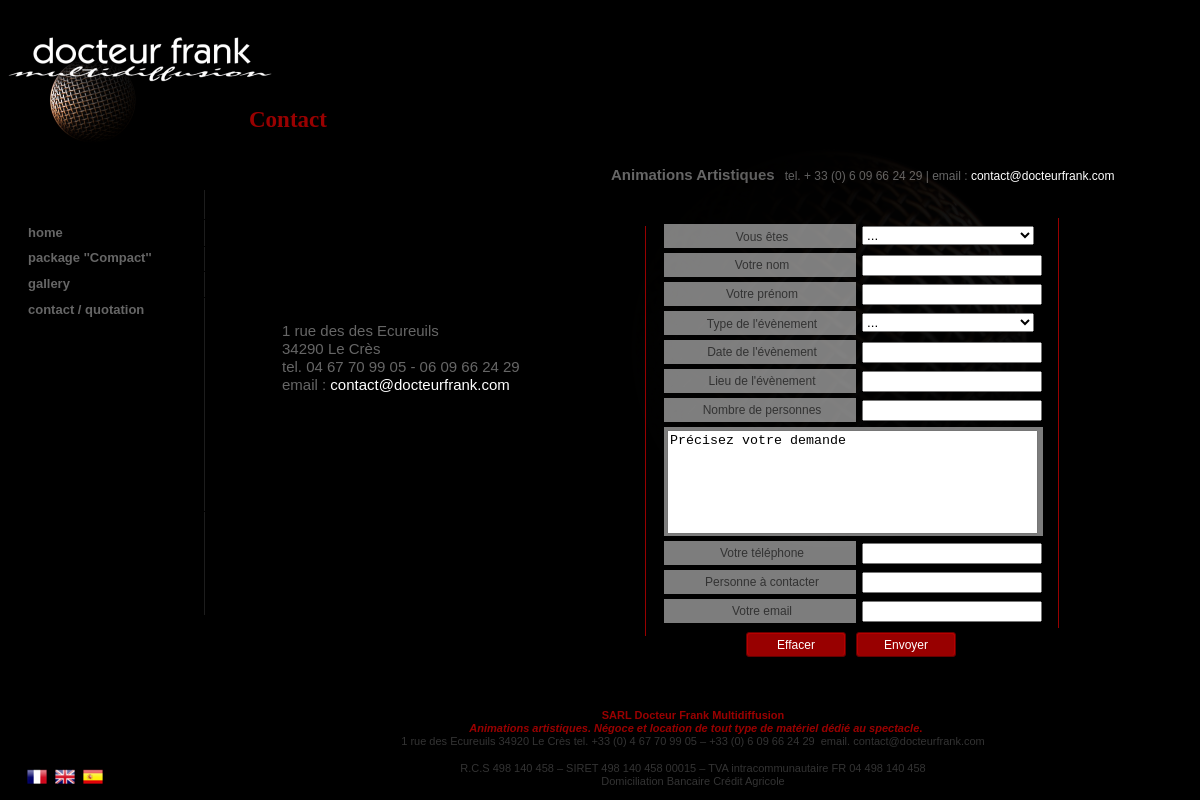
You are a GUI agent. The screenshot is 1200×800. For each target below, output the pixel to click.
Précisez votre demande (852, 482)
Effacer (796, 645)
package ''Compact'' (90, 257)
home (45, 232)
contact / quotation (86, 309)
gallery (49, 283)
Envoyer (906, 645)
